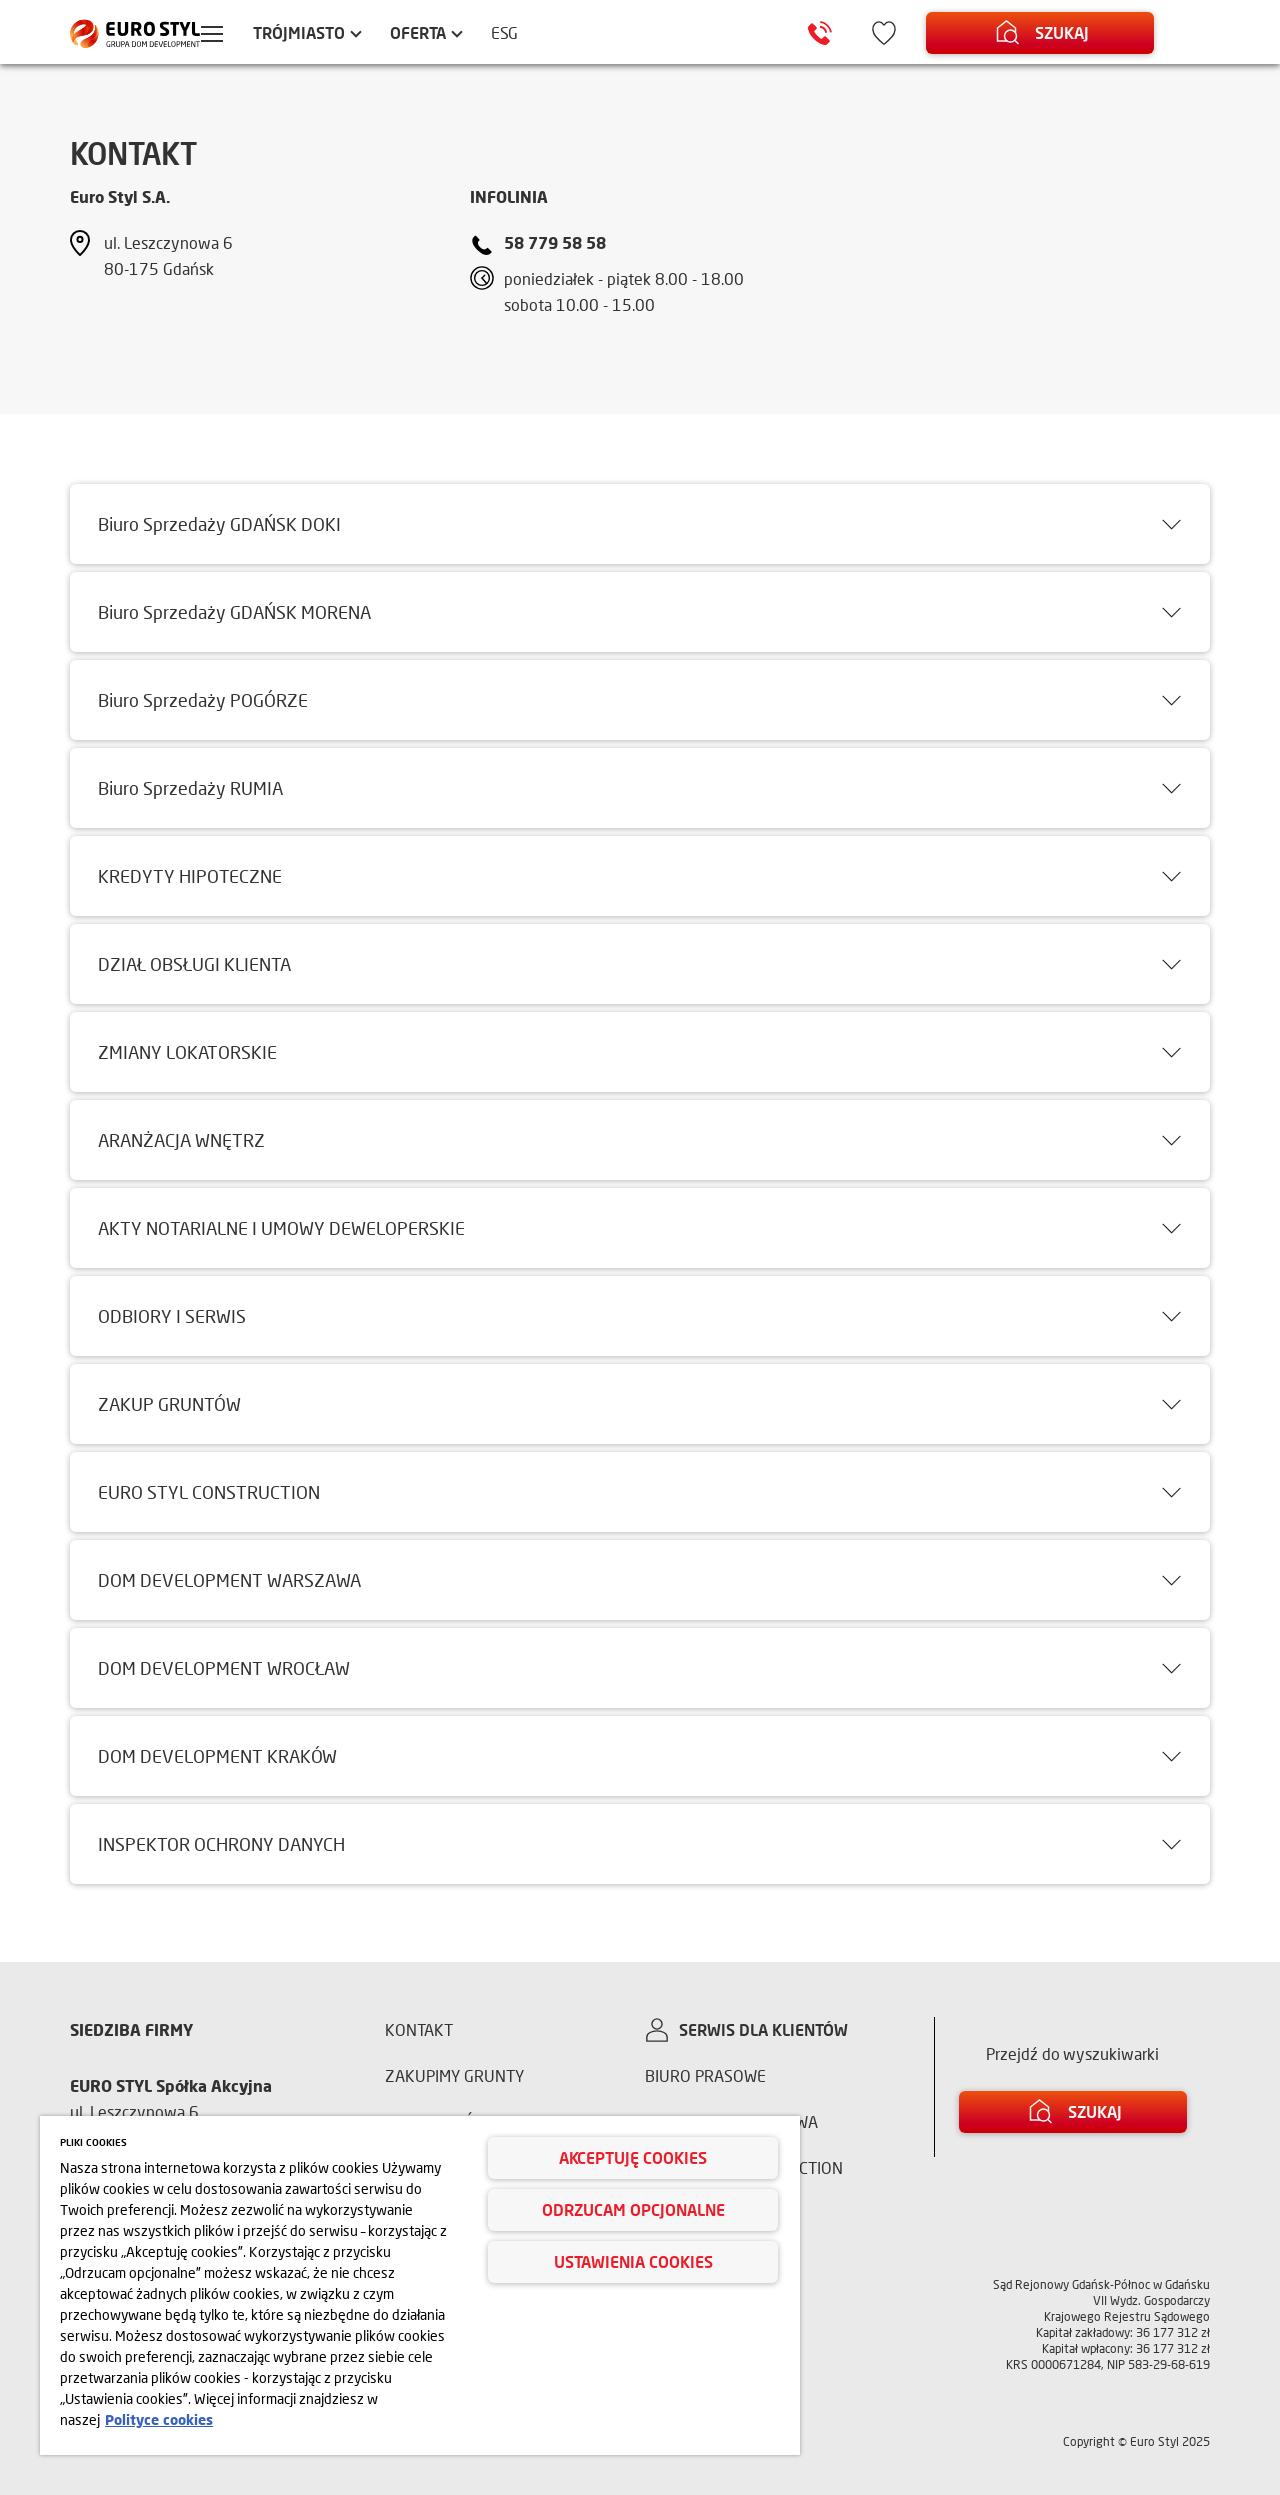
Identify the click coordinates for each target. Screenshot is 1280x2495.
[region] (420, 2285)
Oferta (432, 32)
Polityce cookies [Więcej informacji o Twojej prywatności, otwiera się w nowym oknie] (159, 2419)
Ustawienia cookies (633, 2261)
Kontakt (419, 2029)
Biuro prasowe (705, 2075)
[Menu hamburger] (226, 36)
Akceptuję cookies (633, 2157)
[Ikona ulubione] (900, 33)
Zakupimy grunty (454, 2075)
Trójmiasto (313, 32)
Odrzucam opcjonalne (633, 2209)
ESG (519, 32)
